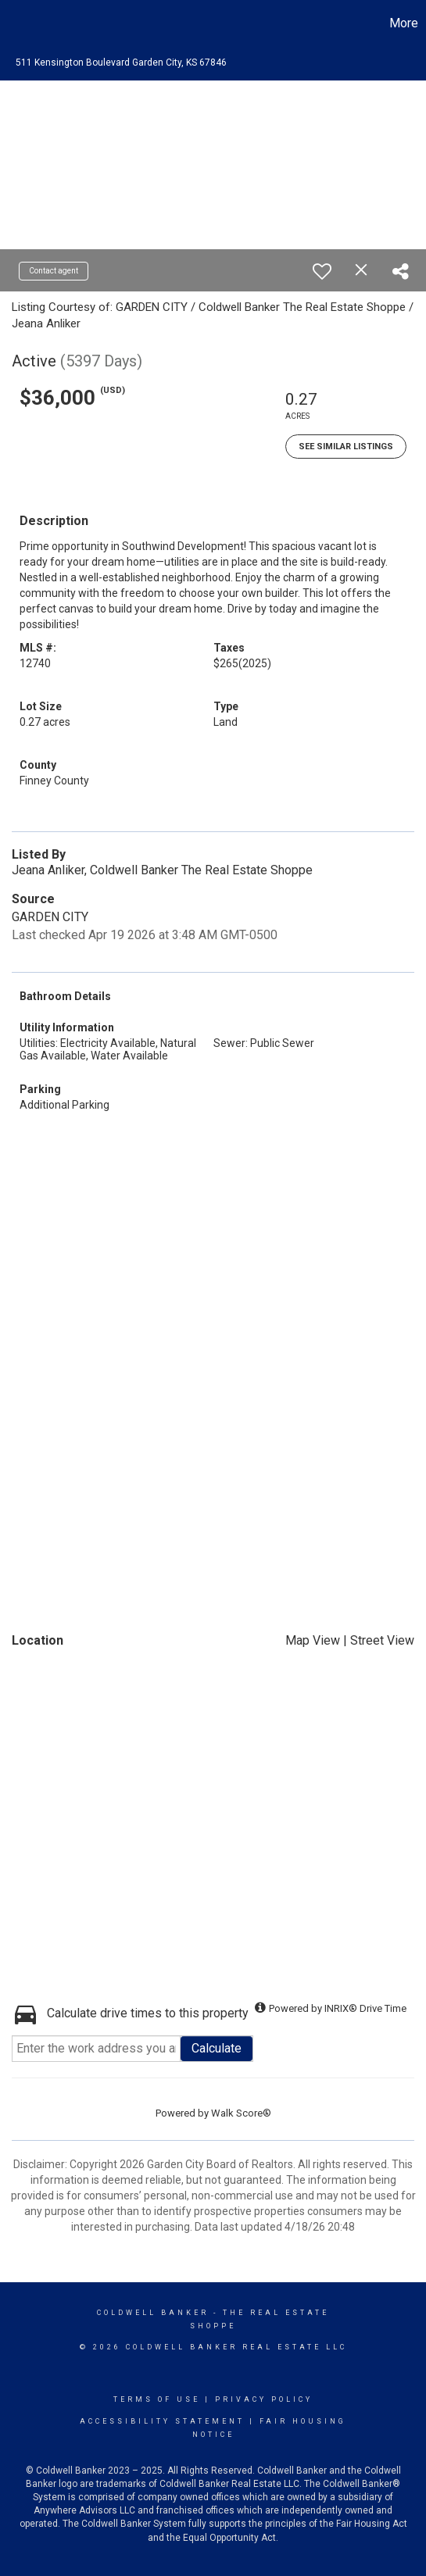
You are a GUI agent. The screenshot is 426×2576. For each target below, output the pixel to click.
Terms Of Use (156, 2399)
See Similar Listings (346, 446)
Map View (312, 1640)
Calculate (217, 2048)
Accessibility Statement (162, 2421)
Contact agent (53, 270)
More (403, 23)
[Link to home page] (14, 23)
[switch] (322, 271)
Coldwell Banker (153, 2313)
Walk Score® (241, 2113)
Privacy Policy (264, 2399)
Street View (382, 1640)
